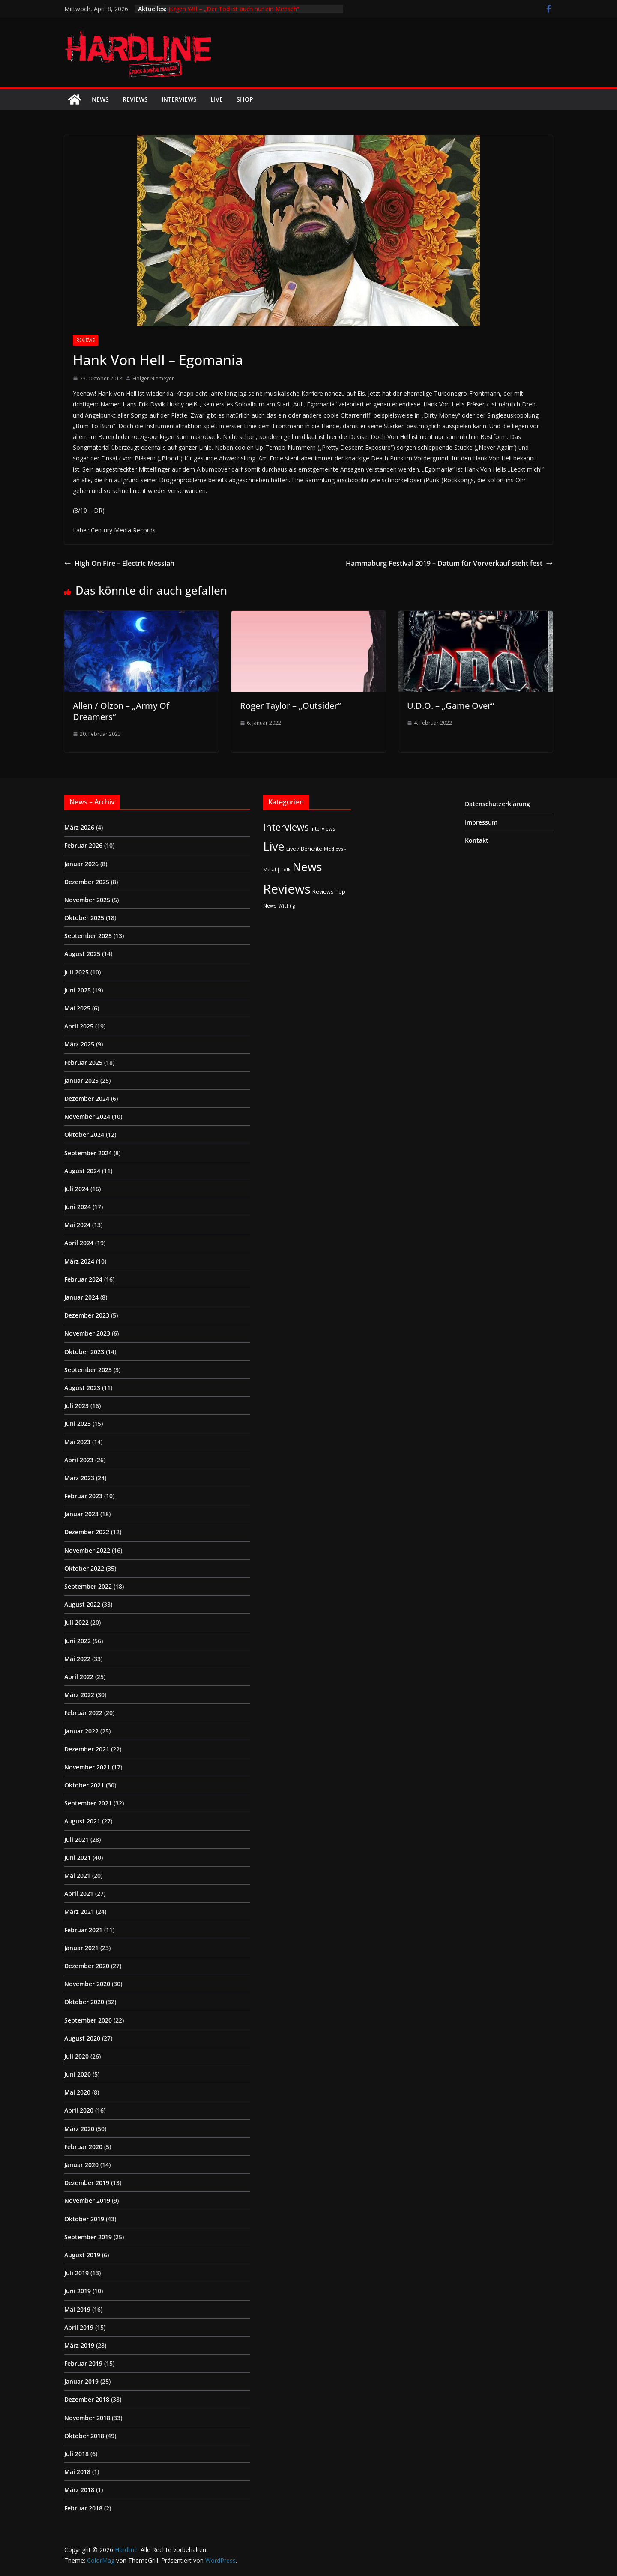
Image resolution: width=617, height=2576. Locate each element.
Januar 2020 (81, 2165)
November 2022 (87, 1550)
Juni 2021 (77, 1857)
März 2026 (79, 827)
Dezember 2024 (86, 1098)
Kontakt (476, 840)
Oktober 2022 (84, 1568)
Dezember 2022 (86, 1532)
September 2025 (88, 936)
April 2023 (78, 1460)
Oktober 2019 (84, 2219)
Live (216, 99)
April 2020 (78, 2110)
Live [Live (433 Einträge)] (274, 846)
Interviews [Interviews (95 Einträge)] (286, 827)
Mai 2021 (77, 1875)
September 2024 (88, 1153)
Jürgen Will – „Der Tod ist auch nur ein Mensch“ (233, 9)
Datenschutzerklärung (497, 804)
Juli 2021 (76, 1839)
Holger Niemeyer (153, 378)
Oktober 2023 (84, 1352)
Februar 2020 (83, 2147)
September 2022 (88, 1586)
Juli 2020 (76, 2056)
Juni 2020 (77, 2074)
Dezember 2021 (86, 1749)
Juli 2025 (76, 972)
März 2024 (79, 1261)
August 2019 (82, 2255)
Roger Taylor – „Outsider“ (290, 705)
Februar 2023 (83, 1496)
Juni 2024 (77, 1207)
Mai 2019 (77, 2309)
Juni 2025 (77, 990)
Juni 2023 (77, 1423)
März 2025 (79, 1044)
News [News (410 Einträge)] (307, 867)
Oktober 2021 (84, 1785)
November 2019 (87, 2200)
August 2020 (82, 2038)
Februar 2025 (83, 1062)
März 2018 (79, 2490)
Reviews (135, 99)
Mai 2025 (77, 1008)
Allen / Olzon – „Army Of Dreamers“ (121, 711)
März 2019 (79, 2345)
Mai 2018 (77, 2472)
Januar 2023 (81, 1514)
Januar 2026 (81, 864)
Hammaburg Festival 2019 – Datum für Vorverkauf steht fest (449, 563)
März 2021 (79, 1911)
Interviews (179, 99)
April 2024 (78, 1243)
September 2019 (88, 2237)
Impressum (481, 822)
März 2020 (79, 2129)
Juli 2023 (76, 1406)
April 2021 (78, 1893)
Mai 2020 (77, 2092)
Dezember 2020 (86, 1966)
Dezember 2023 (86, 1315)
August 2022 (82, 1604)
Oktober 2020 (84, 2002)
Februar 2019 (83, 2363)
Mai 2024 (77, 1225)
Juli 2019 (76, 2273)
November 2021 (87, 1767)
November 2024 (87, 1116)
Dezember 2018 (86, 2399)
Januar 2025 (81, 1080)
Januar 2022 (81, 1731)
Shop (245, 99)
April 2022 (78, 1677)
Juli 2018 (76, 2454)
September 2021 (88, 1803)
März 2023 (79, 1478)
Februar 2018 (83, 2508)
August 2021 (82, 1821)
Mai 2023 (77, 1442)
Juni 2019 (77, 2291)
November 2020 (87, 1984)
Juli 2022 (76, 1622)
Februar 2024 (83, 1279)
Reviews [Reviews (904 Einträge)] (287, 888)
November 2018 (87, 2418)
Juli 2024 (76, 1189)
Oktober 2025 (84, 918)
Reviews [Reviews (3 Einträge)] (323, 891)
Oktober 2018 (84, 2436)
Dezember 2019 (86, 2183)
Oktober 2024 (84, 1134)
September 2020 (88, 2020)
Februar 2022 (83, 1713)
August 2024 (82, 1171)
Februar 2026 (83, 845)
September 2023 (88, 1370)
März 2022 (79, 1695)
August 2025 (82, 954)
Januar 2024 (81, 1297)
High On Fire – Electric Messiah (119, 563)
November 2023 (87, 1333)
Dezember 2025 (86, 882)
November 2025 (87, 900)
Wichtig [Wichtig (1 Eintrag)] (287, 906)
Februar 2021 (83, 1930)
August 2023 (82, 1388)
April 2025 (78, 1026)
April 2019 (78, 2327)
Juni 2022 (77, 1641)
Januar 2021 (81, 1948)
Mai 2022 (77, 1659)
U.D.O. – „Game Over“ (450, 705)
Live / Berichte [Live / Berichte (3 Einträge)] (304, 848)
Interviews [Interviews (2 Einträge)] (323, 828)
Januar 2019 (81, 2381)
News (100, 99)
